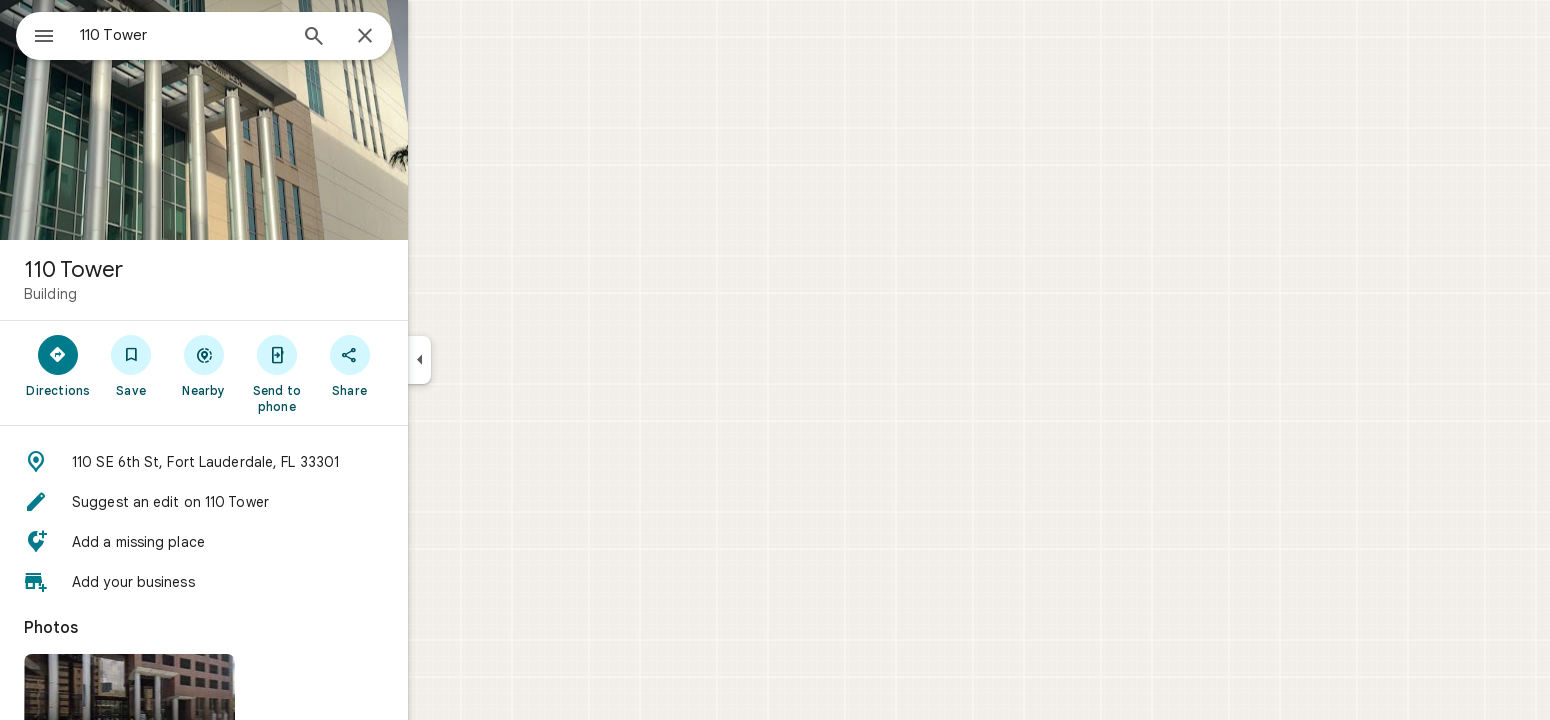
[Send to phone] (348, 373)
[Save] (203, 365)
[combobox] (235, 35)
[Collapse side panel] (491, 360)
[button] (276, 462)
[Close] (437, 37)
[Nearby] (276, 365)
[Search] (386, 38)
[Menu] (36, 34)
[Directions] (130, 365)
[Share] (421, 365)
